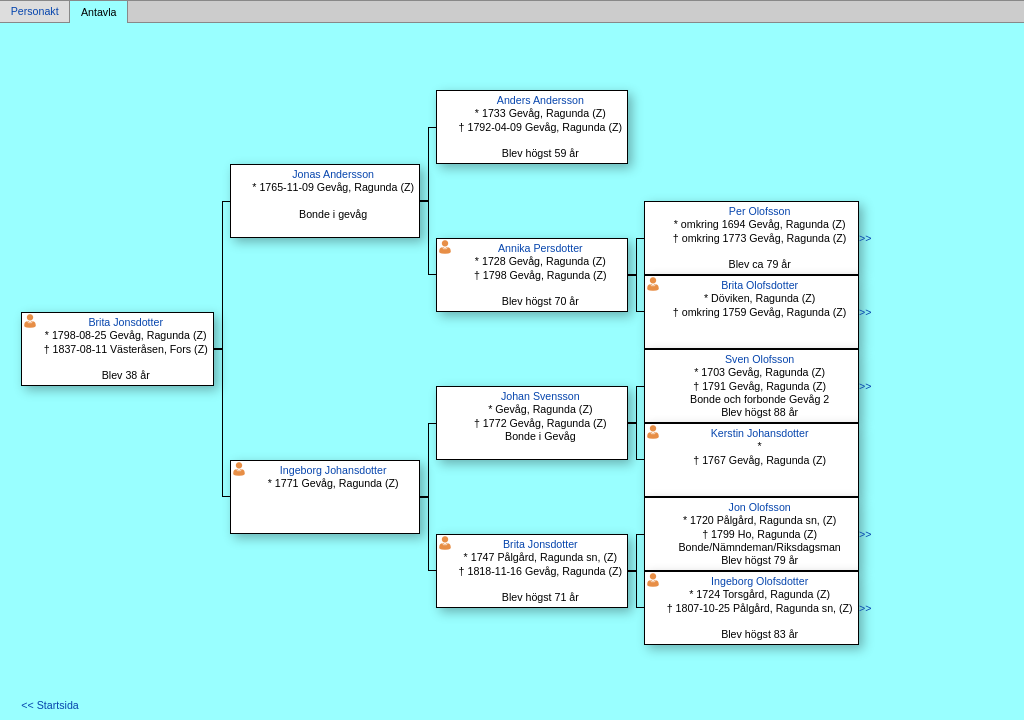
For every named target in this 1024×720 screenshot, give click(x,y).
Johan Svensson (540, 396)
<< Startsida (49, 705)
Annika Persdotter (540, 248)
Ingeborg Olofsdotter (759, 581)
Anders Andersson (540, 100)
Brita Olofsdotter (759, 285)
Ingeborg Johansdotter (333, 470)
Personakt (35, 12)
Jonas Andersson (333, 174)
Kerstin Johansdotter (760, 433)
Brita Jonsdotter (125, 322)
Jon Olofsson (760, 507)
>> (865, 238)
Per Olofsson (760, 211)
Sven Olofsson (759, 359)
